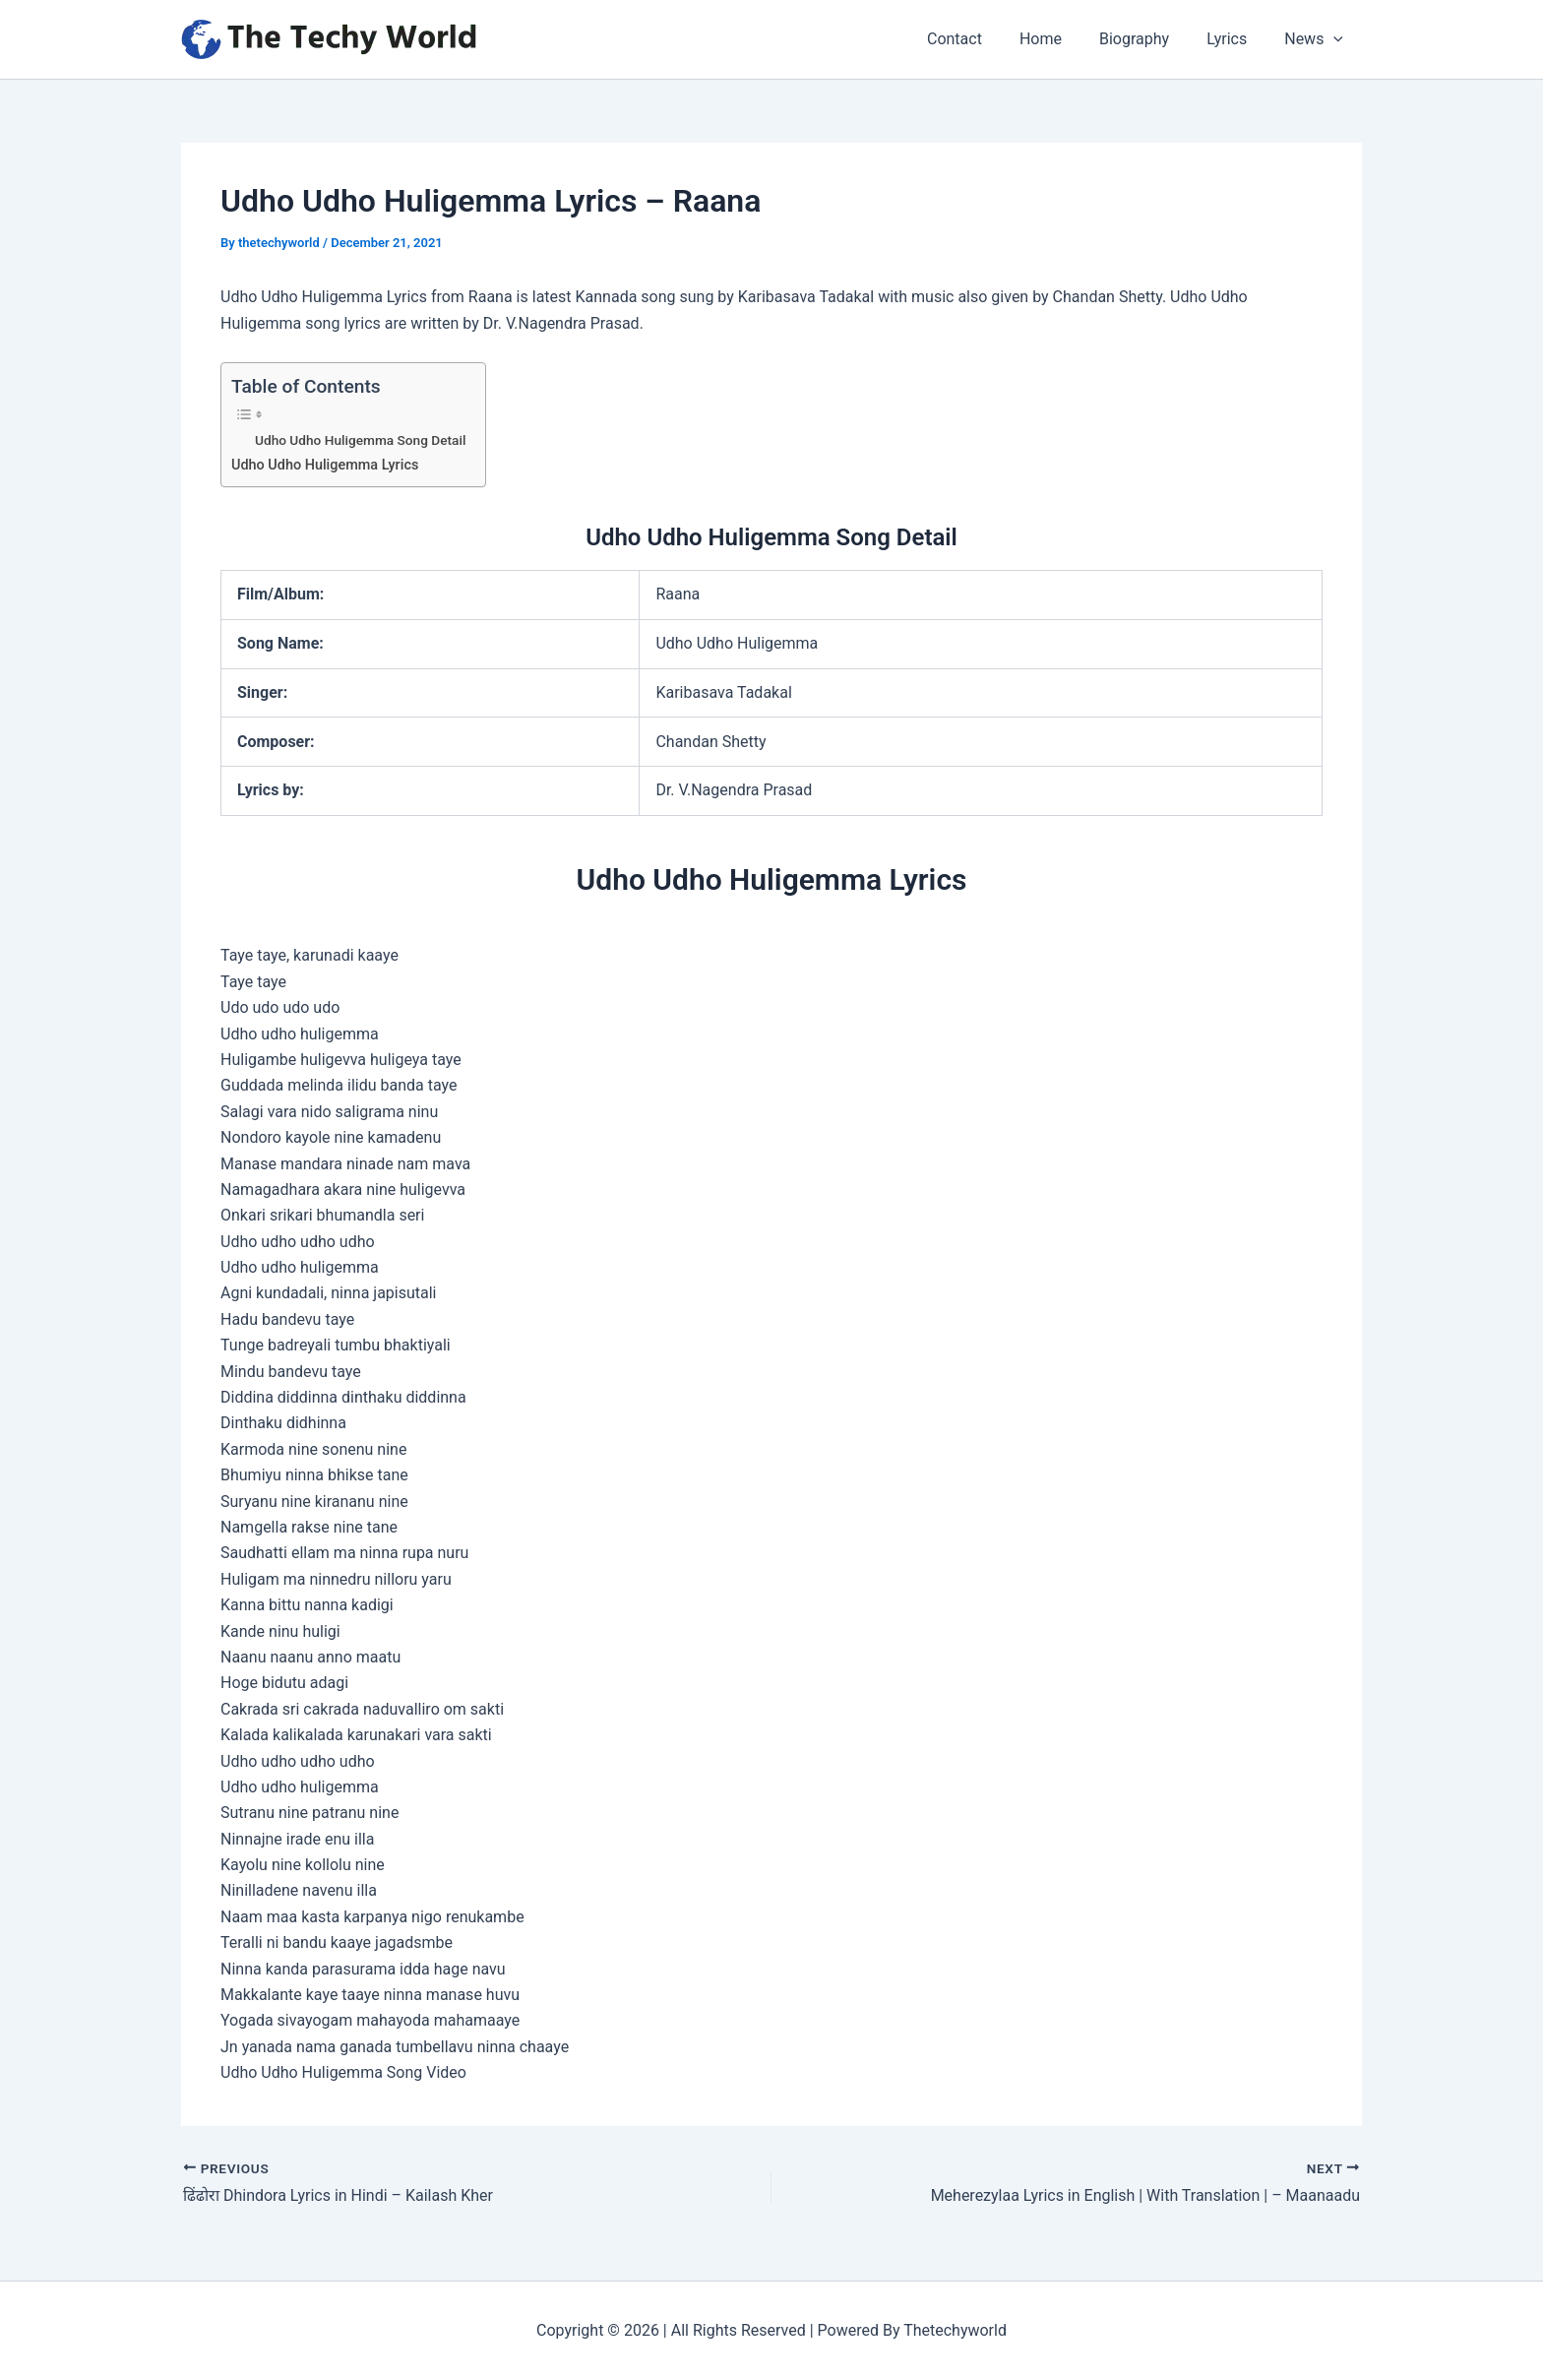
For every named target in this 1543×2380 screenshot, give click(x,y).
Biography (1149, 39)
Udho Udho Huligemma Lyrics (325, 465)
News (1316, 39)
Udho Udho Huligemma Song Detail (360, 440)
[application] (1336, 39)
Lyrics (1235, 39)
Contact (981, 39)
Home (1061, 39)
